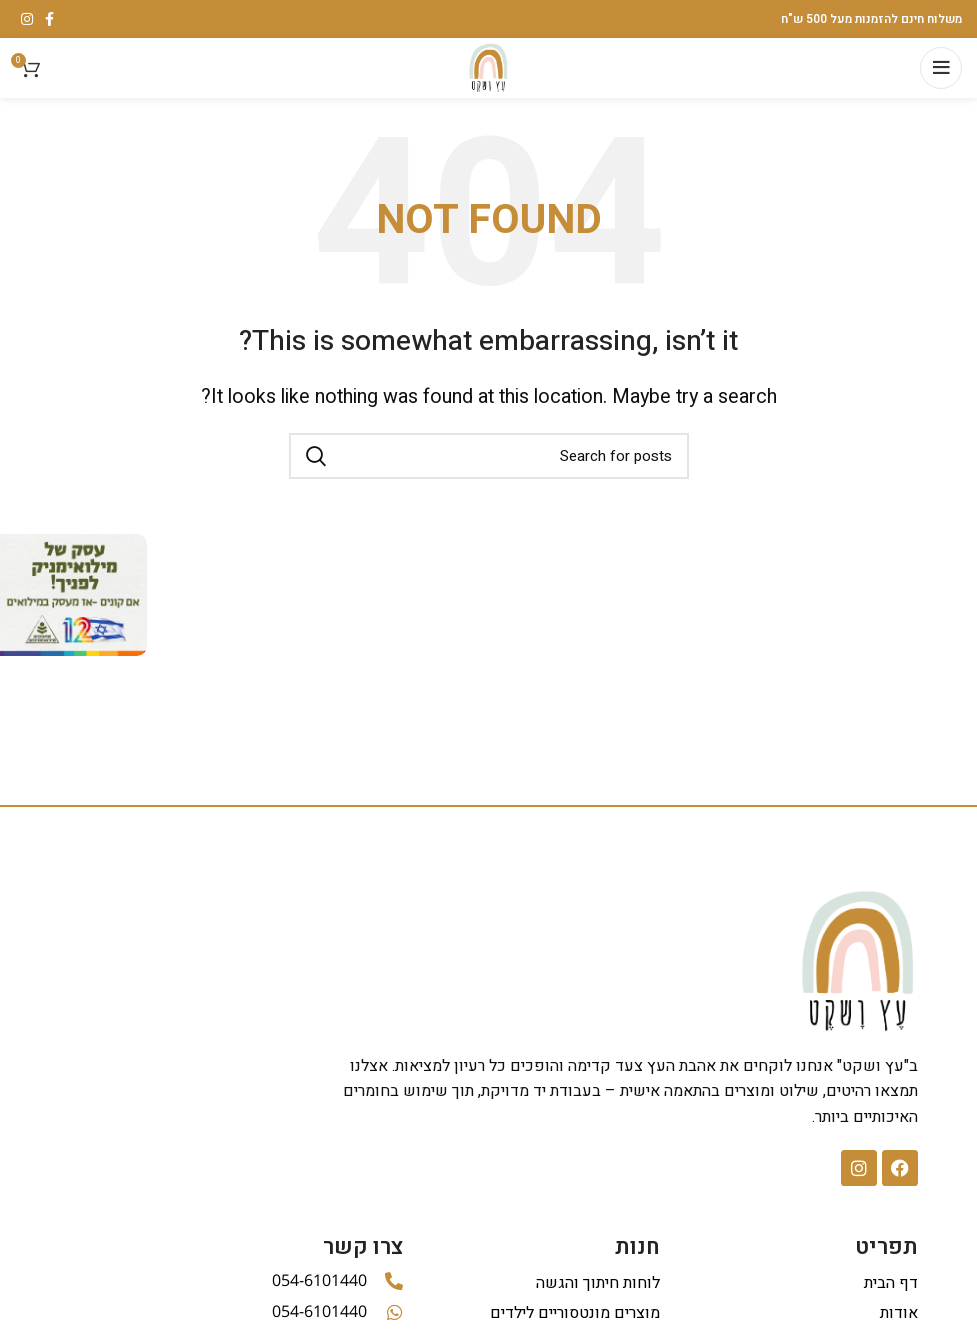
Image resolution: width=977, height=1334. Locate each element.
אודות (899, 1313)
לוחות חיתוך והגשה (598, 1283)
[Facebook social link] (49, 19)
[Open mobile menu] (941, 68)
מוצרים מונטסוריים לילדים (575, 1313)
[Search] (489, 456)
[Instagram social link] (27, 19)
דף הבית (891, 1283)
